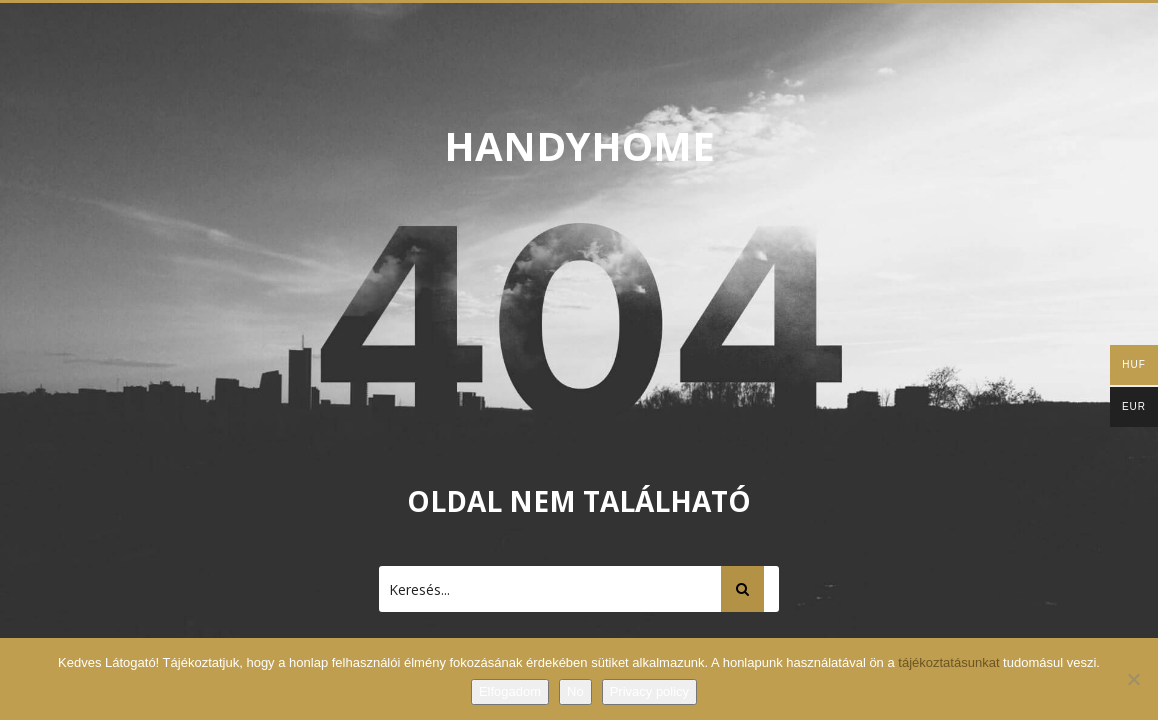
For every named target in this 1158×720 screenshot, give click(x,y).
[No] (1133, 679)
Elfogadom (510, 691)
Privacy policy (649, 691)
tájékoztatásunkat (950, 662)
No (575, 691)
